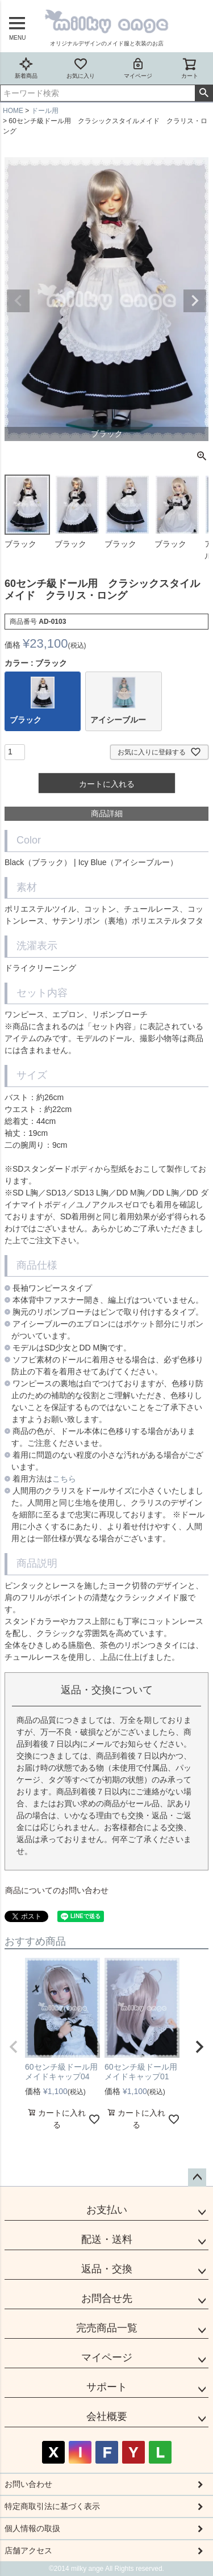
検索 (203, 93)
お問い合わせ (28, 2484)
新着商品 (26, 68)
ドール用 (45, 111)
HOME (13, 111)
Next (194, 301)
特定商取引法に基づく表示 (52, 2506)
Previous (18, 301)
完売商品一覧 (106, 2328)
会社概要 (106, 2416)
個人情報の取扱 (32, 2528)
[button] (14, 2046)
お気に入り (80, 68)
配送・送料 (106, 2239)
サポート (106, 2387)
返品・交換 (106, 2269)
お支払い (106, 2210)
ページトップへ (197, 2177)
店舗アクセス (28, 2550)
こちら (64, 1478)
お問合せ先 (106, 2298)
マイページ (138, 68)
